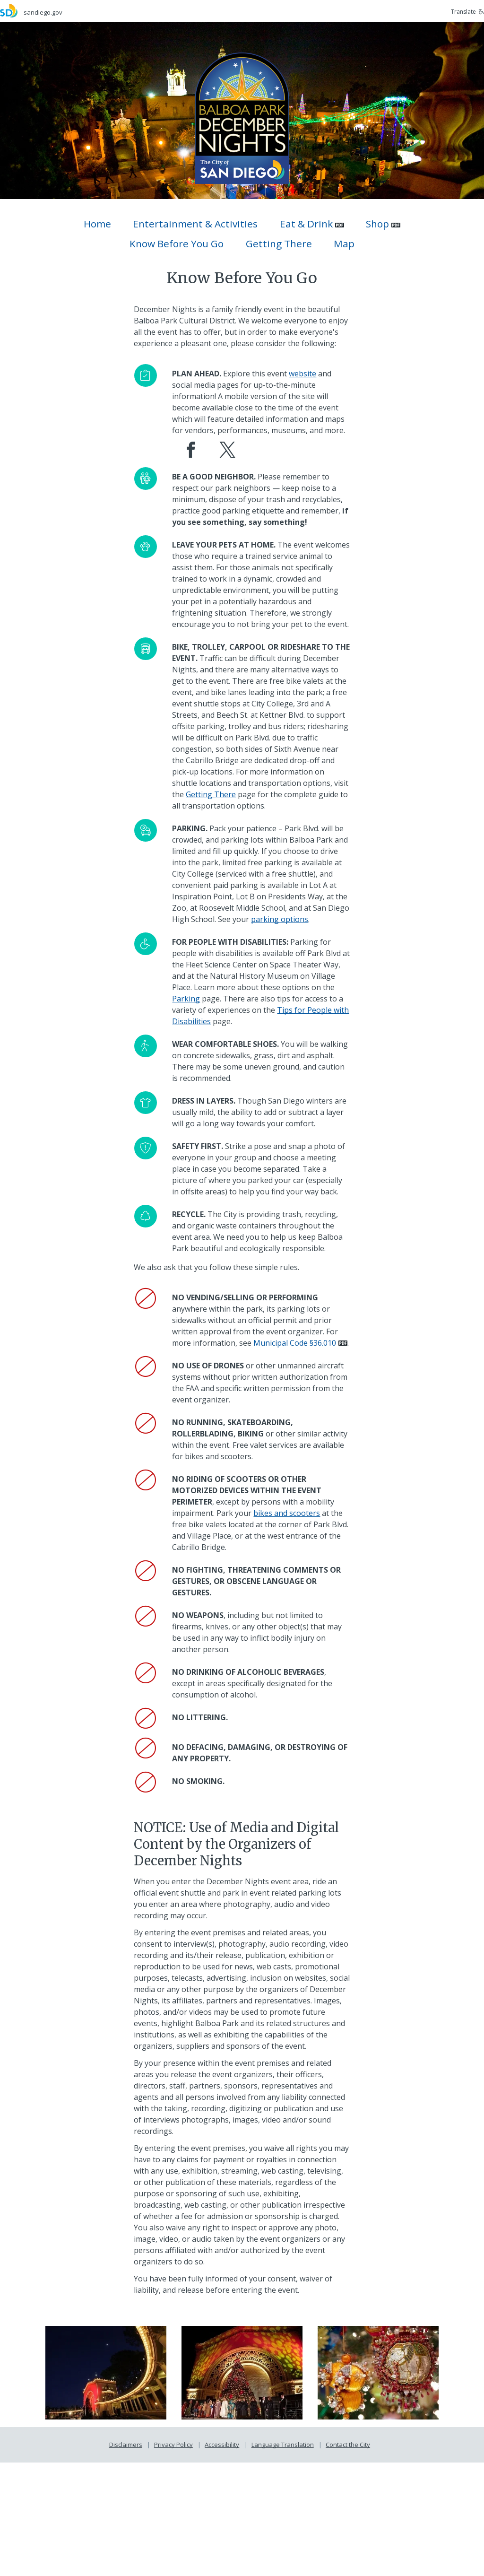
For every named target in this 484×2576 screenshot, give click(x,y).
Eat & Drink (306, 223)
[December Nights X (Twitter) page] (229, 476)
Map (344, 243)
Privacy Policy (173, 2558)
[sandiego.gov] (121, 10)
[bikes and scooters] (290, 1615)
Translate (467, 12)
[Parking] (215, 1067)
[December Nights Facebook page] (193, 476)
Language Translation (282, 2558)
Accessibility (222, 2558)
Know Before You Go (177, 243)
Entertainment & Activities (195, 223)
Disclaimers (125, 2558)
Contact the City (348, 2558)
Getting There (279, 243)
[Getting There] (201, 851)
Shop (377, 223)
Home (97, 223)
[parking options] (264, 987)
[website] (306, 385)
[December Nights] (242, 117)
